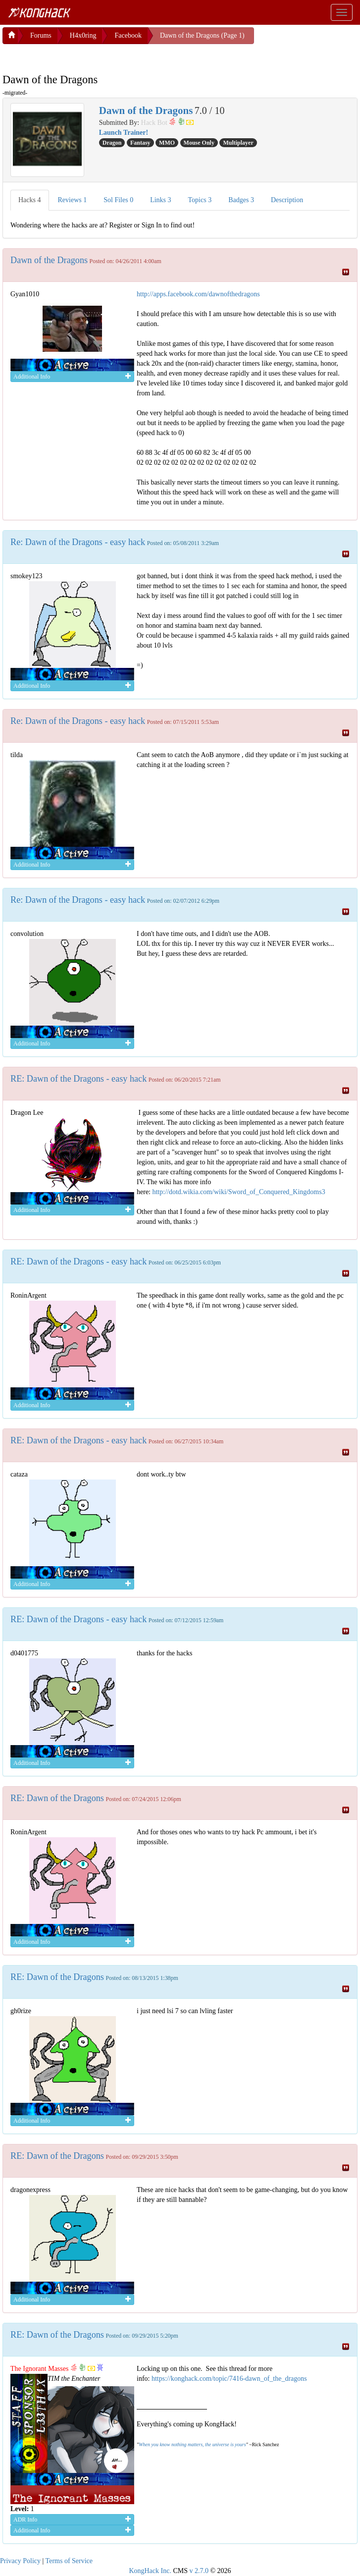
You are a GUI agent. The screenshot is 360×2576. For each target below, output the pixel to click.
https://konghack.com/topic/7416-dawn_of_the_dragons (229, 2376)
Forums (40, 33)
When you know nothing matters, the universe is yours (192, 2442)
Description (287, 198)
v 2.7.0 (198, 2569)
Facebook (127, 33)
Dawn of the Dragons (49, 258)
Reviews (72, 198)
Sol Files (118, 198)
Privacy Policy (20, 2559)
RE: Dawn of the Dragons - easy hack (78, 1077)
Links (160, 198)
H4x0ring (83, 33)
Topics (200, 198)
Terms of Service (69, 2559)
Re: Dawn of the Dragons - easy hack (77, 540)
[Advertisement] (81, 54)
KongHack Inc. (150, 2569)
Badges (241, 198)
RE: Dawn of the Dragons (57, 1796)
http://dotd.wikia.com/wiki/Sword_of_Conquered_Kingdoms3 (238, 1190)
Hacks (29, 198)
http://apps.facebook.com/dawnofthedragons (198, 292)
